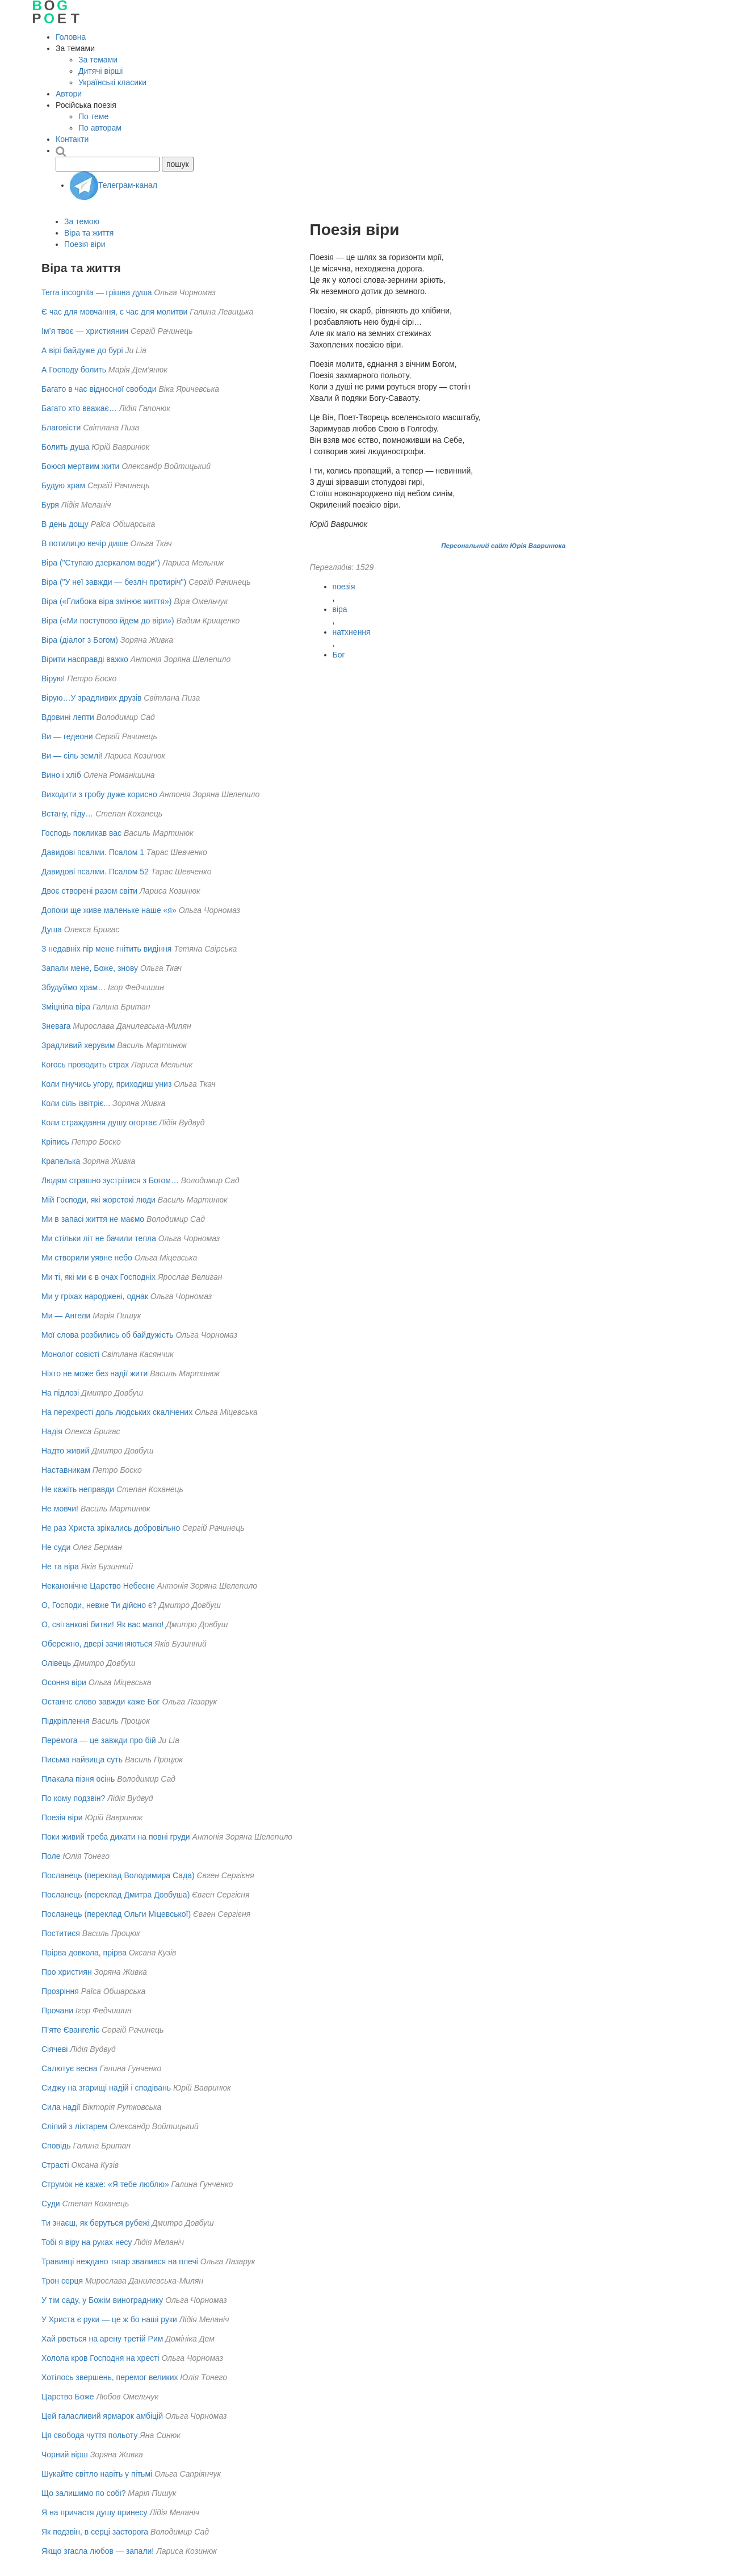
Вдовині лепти (67, 717)
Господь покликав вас (81, 832)
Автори (69, 93)
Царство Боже (67, 2396)
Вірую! (53, 678)
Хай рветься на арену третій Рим (102, 2338)
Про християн (66, 1971)
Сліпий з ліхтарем (74, 2126)
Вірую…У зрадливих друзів (91, 697)
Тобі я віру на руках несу (86, 2242)
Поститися (60, 1933)
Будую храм (63, 485)
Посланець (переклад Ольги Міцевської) (116, 1914)
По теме (93, 116)
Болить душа (65, 446)
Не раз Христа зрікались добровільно (110, 1527)
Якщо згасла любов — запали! (97, 2551)
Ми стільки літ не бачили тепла (98, 1238)
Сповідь (56, 2145)
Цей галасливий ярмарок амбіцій (102, 2415)
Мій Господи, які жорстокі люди (98, 1199)
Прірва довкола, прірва (84, 1952)
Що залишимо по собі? (83, 2493)
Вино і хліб (61, 775)
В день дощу (65, 524)
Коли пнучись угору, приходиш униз (106, 1083)
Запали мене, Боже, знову (89, 968)
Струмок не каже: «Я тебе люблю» (105, 2184)
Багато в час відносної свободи (99, 388)
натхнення (352, 631)
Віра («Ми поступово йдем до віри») (107, 620)
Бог (339, 654)
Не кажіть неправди (77, 1489)
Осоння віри (63, 1682)
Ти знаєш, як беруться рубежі (95, 2222)
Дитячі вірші (100, 71)
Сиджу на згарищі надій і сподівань (106, 2087)
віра (340, 609)
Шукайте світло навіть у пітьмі (96, 2473)
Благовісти (61, 427)
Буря (50, 504)
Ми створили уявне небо (86, 1257)
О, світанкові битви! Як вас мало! (102, 1624)
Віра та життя (89, 232)
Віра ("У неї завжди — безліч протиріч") (113, 582)
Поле (51, 1856)
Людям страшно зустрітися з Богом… (110, 1180)
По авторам (99, 127)
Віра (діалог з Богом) (79, 639)
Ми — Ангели (65, 1315)
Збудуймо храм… (73, 987)
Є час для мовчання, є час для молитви (114, 311)
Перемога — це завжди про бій (98, 1740)
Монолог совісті (70, 1354)
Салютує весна (69, 2068)
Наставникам (65, 1470)
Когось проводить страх (85, 1064)
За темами (98, 59)
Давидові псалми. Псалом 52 (95, 871)
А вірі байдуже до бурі (82, 350)
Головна (71, 36)
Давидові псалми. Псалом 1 (92, 852)
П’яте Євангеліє (70, 2029)
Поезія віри (84, 244)
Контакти (72, 139)
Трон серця (62, 2280)
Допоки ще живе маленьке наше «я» (109, 910)
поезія (344, 586)
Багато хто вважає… (79, 408)
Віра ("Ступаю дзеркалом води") (100, 562)
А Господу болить (73, 369)
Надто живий (65, 1450)
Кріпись (55, 1141)
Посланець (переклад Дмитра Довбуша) (115, 1894)
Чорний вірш (64, 2454)
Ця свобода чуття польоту (89, 2435)
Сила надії (60, 2107)
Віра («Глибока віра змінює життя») (106, 601)
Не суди (55, 1547)
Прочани (57, 2010)
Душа (51, 929)
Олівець (56, 1663)
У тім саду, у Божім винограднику (102, 2300)
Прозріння (60, 1991)
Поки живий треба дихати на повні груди (115, 1836)
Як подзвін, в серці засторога (94, 2531)
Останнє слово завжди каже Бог (100, 1701)
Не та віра (60, 1566)
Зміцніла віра (65, 1006)
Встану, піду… (67, 813)
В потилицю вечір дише (84, 543)
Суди (50, 2203)
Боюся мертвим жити (80, 466)
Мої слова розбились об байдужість (107, 1334)
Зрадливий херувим (78, 1045)
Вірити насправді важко (84, 659)
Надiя (51, 1431)
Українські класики (112, 82)
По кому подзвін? (73, 1798)
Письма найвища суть (82, 1759)
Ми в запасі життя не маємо (92, 1219)
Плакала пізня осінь (78, 1778)
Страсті (55, 2164)
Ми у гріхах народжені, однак (94, 1296)
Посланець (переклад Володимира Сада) (118, 1875)
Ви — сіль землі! (71, 755)
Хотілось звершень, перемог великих (109, 2377)
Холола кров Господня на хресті (100, 2358)
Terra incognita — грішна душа (96, 292)
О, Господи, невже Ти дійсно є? (99, 1605)
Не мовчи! (59, 1508)
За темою (81, 221)
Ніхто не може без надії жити (94, 1373)
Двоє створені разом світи (89, 890)
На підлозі (60, 1392)
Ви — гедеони (67, 736)
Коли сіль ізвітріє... (75, 1103)
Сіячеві (54, 2049)
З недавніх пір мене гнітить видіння (106, 948)
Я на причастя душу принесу (94, 2512)
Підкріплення (65, 1720)
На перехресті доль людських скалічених (116, 1412)
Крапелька (60, 1161)
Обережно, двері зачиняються (96, 1643)
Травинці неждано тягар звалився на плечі (119, 2261)
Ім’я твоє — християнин (84, 331)
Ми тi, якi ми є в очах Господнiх (98, 1276)
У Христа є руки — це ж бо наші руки (109, 2319)
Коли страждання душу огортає (99, 1122)
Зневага (56, 1026)
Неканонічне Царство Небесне (98, 1585)
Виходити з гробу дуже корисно (99, 794)
